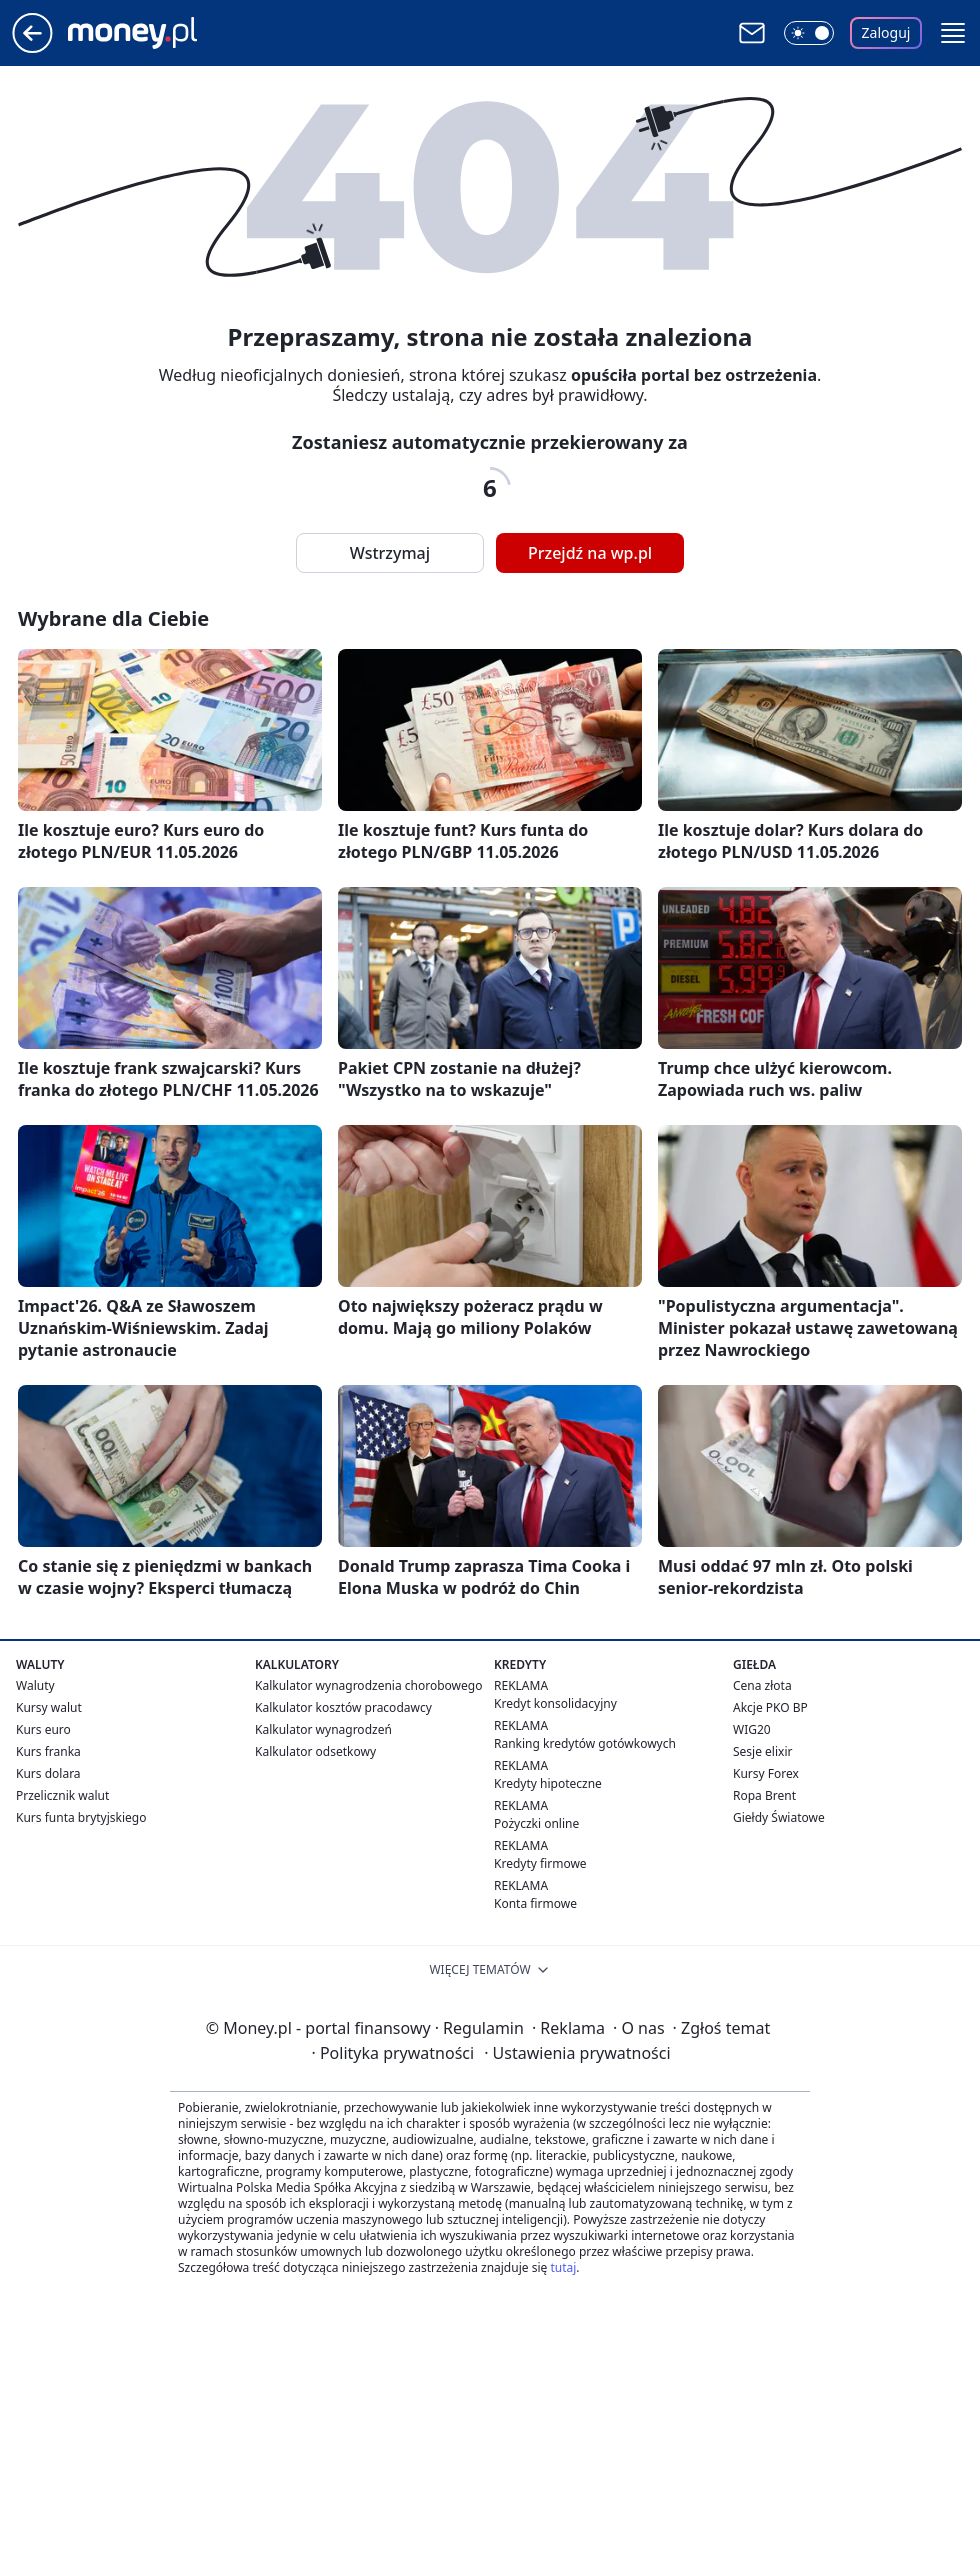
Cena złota (762, 1685)
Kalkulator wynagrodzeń (323, 1729)
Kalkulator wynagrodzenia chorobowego (368, 1685)
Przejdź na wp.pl (590, 553)
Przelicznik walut (62, 1795)
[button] (953, 33)
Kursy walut (49, 1707)
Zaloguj (886, 32)
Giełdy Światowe (779, 1817)
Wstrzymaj (390, 553)
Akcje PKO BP (770, 1707)
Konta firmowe (535, 1903)
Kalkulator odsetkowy (315, 1751)
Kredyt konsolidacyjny (555, 1703)
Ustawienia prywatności (577, 2053)
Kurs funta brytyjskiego (81, 1817)
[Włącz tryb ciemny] (809, 33)
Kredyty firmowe (540, 1863)
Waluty (35, 1685)
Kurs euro (43, 1729)
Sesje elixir (762, 1751)
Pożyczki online (536, 1823)
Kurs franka (48, 1751)
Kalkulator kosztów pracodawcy (343, 1707)
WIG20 (752, 1729)
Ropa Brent (764, 1795)
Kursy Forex (766, 1773)
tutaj (563, 2267)
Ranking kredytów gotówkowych (585, 1743)
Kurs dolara (48, 1773)
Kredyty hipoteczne (548, 1783)
